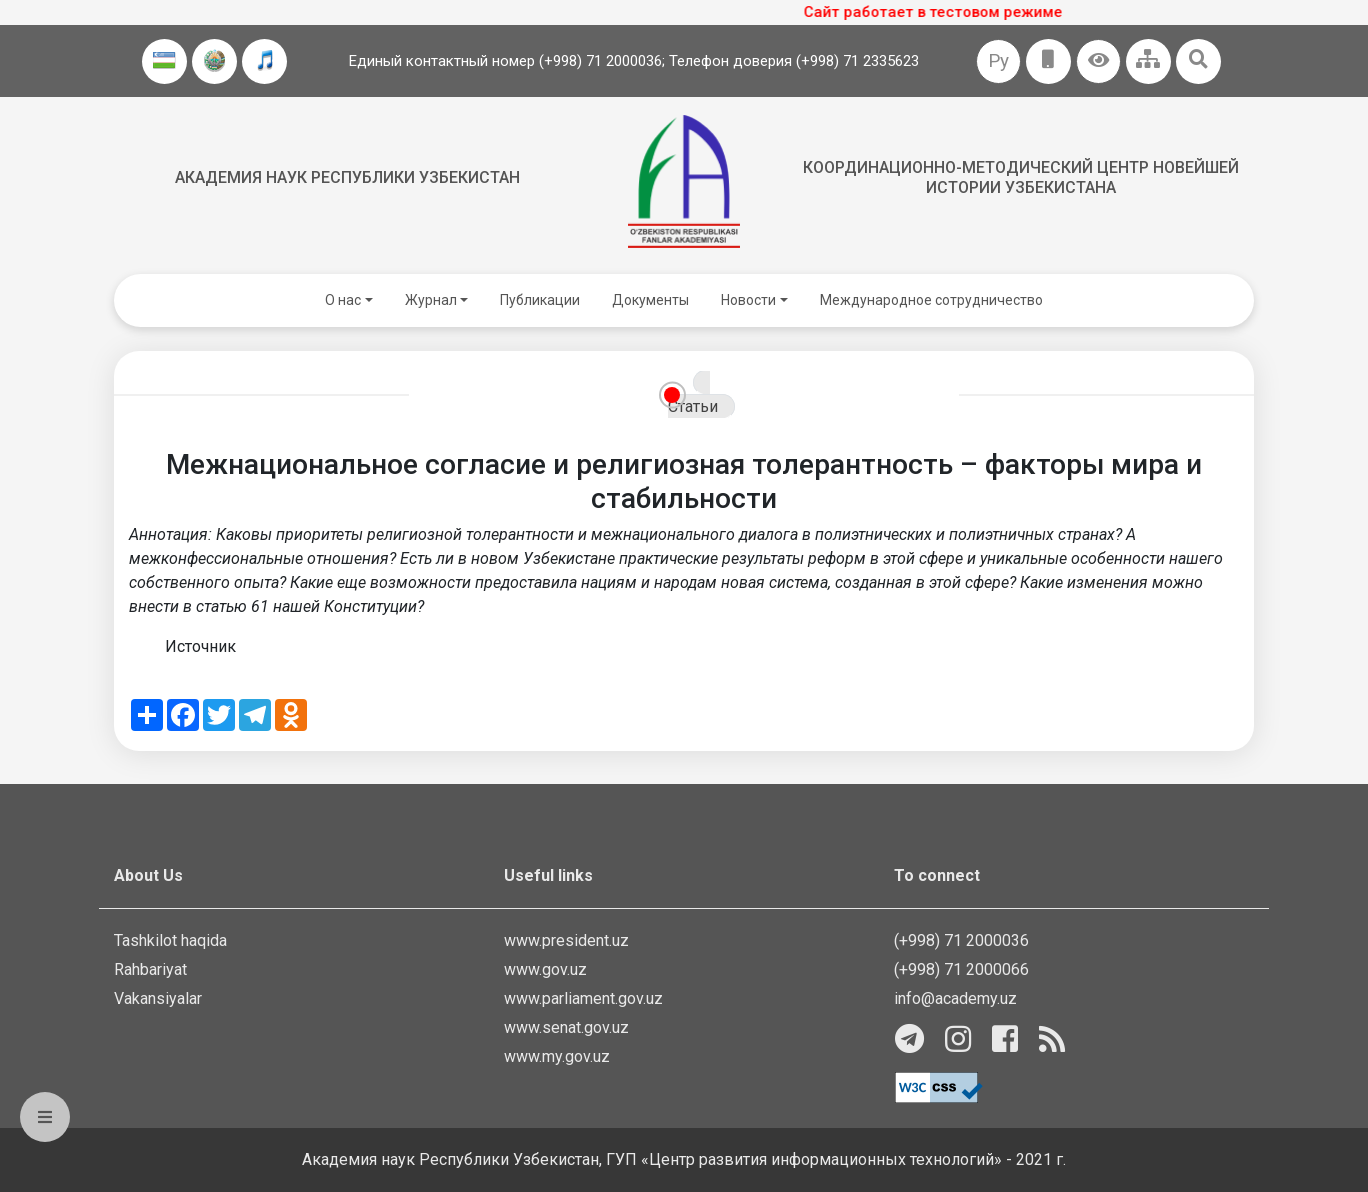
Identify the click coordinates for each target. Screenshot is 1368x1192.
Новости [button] (748, 300)
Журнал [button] (431, 300)
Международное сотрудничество (931, 300)
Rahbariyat (150, 969)
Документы (650, 300)
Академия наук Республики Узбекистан (347, 177)
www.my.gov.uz (557, 1056)
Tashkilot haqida (170, 940)
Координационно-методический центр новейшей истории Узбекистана (1021, 177)
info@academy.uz (955, 998)
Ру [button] (998, 60)
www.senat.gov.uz (566, 1027)
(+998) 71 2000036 (961, 940)
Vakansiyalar (158, 998)
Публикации (540, 300)
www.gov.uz (545, 969)
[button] (1098, 61)
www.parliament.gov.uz (583, 998)
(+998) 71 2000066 (961, 969)
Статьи (693, 406)
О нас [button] (343, 300)
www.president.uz (566, 940)
